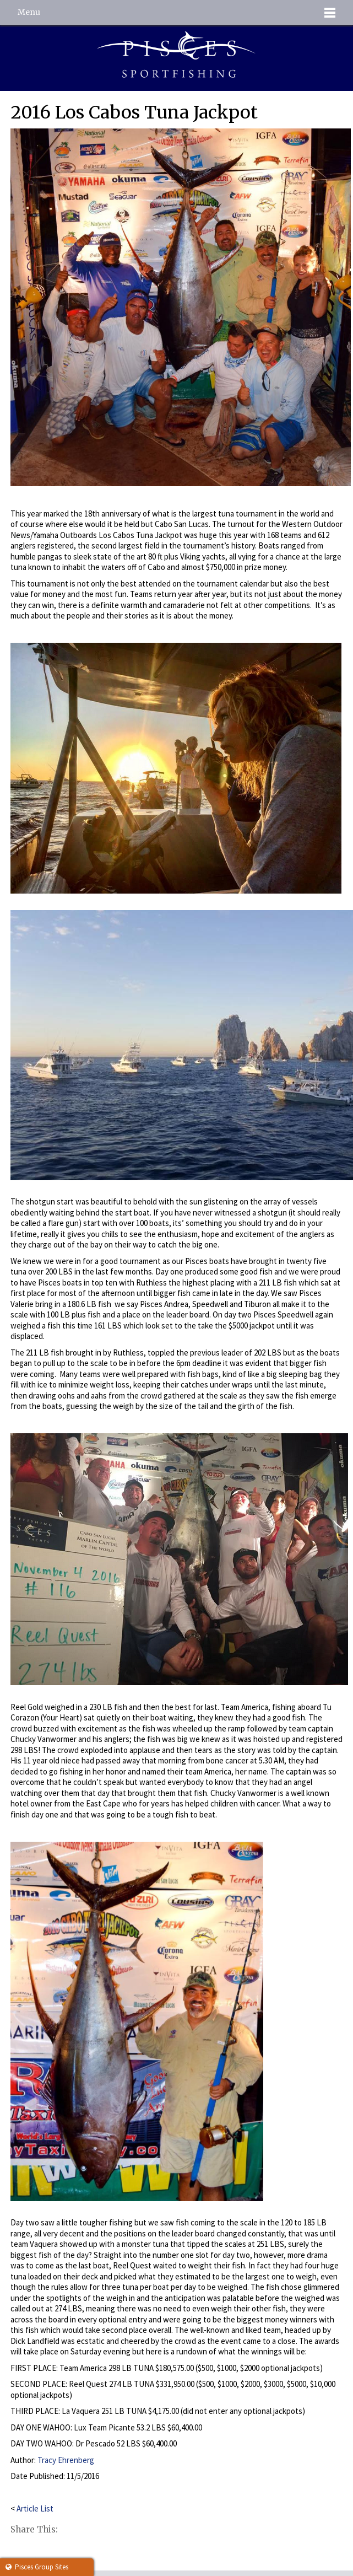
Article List (35, 2508)
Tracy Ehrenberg (65, 2460)
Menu (29, 12)
